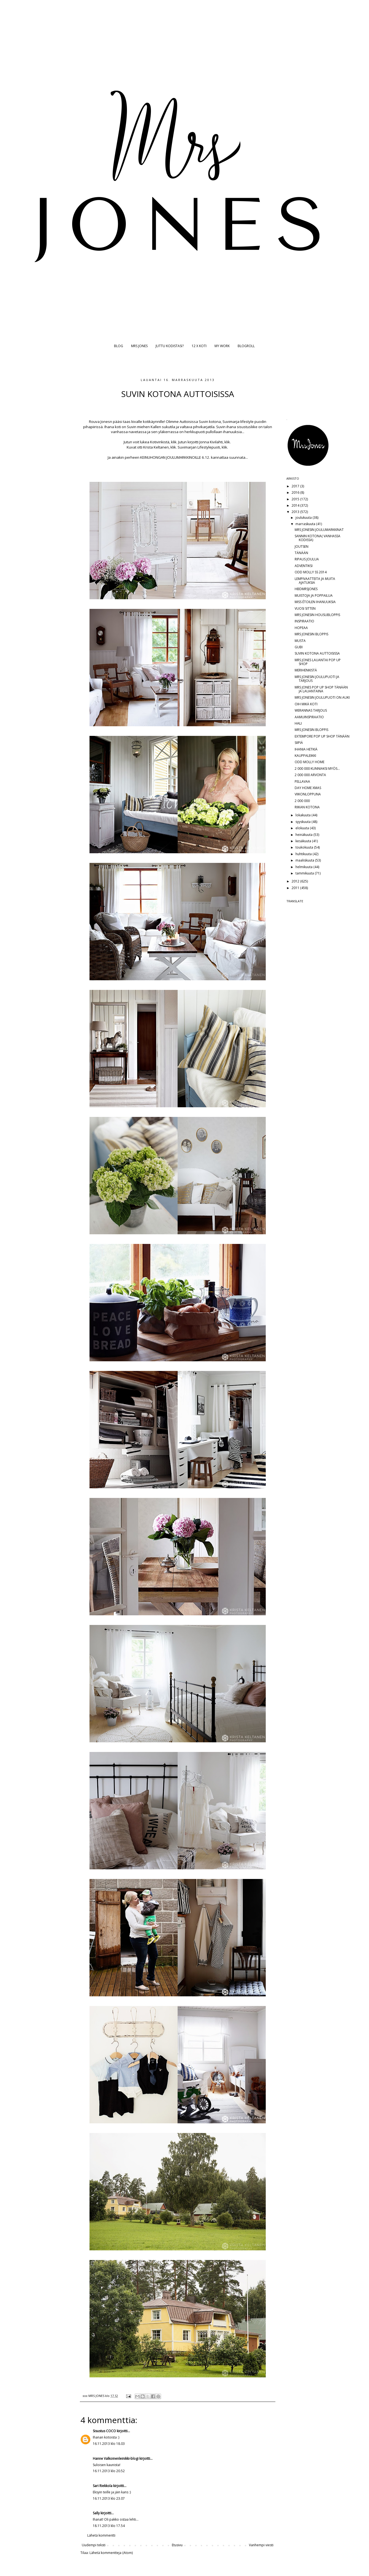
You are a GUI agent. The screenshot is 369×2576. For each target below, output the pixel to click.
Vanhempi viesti (261, 2545)
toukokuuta (304, 847)
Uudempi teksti (93, 2545)
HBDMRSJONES (306, 589)
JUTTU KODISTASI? (170, 346)
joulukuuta (304, 517)
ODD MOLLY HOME (309, 762)
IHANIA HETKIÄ (306, 749)
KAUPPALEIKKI (305, 755)
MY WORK (222, 346)
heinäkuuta (304, 834)
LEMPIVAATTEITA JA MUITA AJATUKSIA (315, 580)
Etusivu (177, 2545)
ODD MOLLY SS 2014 (311, 572)
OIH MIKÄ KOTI (306, 704)
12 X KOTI (199, 346)
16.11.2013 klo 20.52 (109, 2471)
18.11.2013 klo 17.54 (109, 2525)
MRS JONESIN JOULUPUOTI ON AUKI (322, 697)
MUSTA (300, 640)
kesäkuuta (303, 841)
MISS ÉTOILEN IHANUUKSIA (315, 602)
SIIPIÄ (299, 742)
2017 (296, 486)
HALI (298, 723)
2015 (296, 499)
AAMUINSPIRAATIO (309, 717)
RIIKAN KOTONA (307, 807)
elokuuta (302, 828)
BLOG (118, 346)
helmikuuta (304, 867)
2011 (296, 887)
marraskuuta (305, 524)
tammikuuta (305, 873)
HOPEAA (301, 627)
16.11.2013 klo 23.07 (109, 2498)
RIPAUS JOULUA (307, 559)
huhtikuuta (304, 854)
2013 (296, 511)
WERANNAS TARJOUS (311, 710)
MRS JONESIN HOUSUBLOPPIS (317, 614)
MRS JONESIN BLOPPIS (311, 634)
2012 (296, 881)
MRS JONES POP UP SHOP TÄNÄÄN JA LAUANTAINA (321, 689)
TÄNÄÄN (301, 552)
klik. (174, 441)
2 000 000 (302, 800)
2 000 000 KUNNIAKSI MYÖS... (317, 768)
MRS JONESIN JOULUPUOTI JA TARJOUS (317, 678)
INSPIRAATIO (304, 621)
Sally (96, 2513)
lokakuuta (303, 815)
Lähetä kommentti (101, 2535)
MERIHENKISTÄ (306, 670)
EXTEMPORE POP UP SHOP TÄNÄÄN (322, 736)
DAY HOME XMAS (308, 787)
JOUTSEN (301, 546)
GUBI (299, 647)
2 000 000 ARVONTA (310, 775)
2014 (296, 505)
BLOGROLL (246, 346)
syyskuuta (303, 821)
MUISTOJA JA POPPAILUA (314, 595)
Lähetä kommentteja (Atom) (111, 2552)
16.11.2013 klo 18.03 (109, 2443)
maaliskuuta (305, 860)
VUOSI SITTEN (305, 608)
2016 (296, 492)
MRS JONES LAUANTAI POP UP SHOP (318, 662)
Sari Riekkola (102, 2485)
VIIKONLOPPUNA (308, 794)
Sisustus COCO (104, 2431)
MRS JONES (139, 346)
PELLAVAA (302, 781)
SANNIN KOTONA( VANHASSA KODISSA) (317, 538)
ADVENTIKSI (304, 565)
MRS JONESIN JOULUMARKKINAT (319, 529)
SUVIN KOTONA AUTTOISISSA (317, 653)
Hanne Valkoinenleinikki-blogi (116, 2458)
